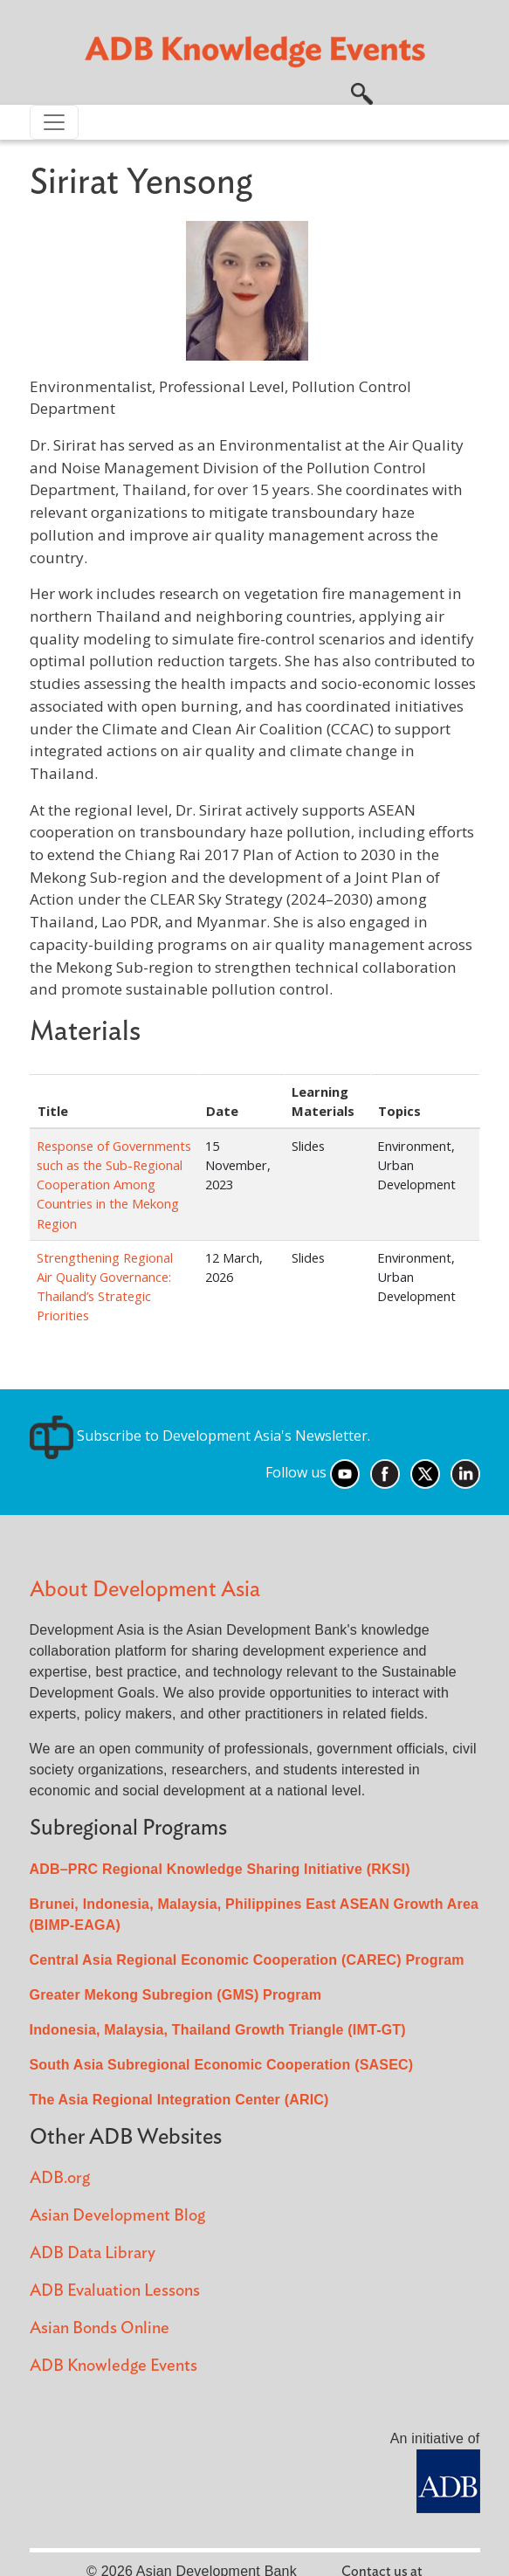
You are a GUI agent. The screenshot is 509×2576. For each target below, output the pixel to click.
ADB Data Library (92, 2253)
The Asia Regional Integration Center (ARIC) (179, 2099)
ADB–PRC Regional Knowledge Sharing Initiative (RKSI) (220, 1869)
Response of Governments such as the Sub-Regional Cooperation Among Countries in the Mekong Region (114, 1184)
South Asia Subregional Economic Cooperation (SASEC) (222, 2064)
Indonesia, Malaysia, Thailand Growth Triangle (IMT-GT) (218, 2029)
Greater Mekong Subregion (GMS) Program (176, 1994)
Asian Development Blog (117, 2216)
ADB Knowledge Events (113, 2366)
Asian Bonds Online (99, 2328)
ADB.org (60, 2178)
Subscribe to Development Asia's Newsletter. (200, 1435)
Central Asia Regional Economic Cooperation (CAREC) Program (247, 1960)
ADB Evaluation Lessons (115, 2291)
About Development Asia (145, 1590)
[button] (362, 91)
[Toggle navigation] (54, 122)
